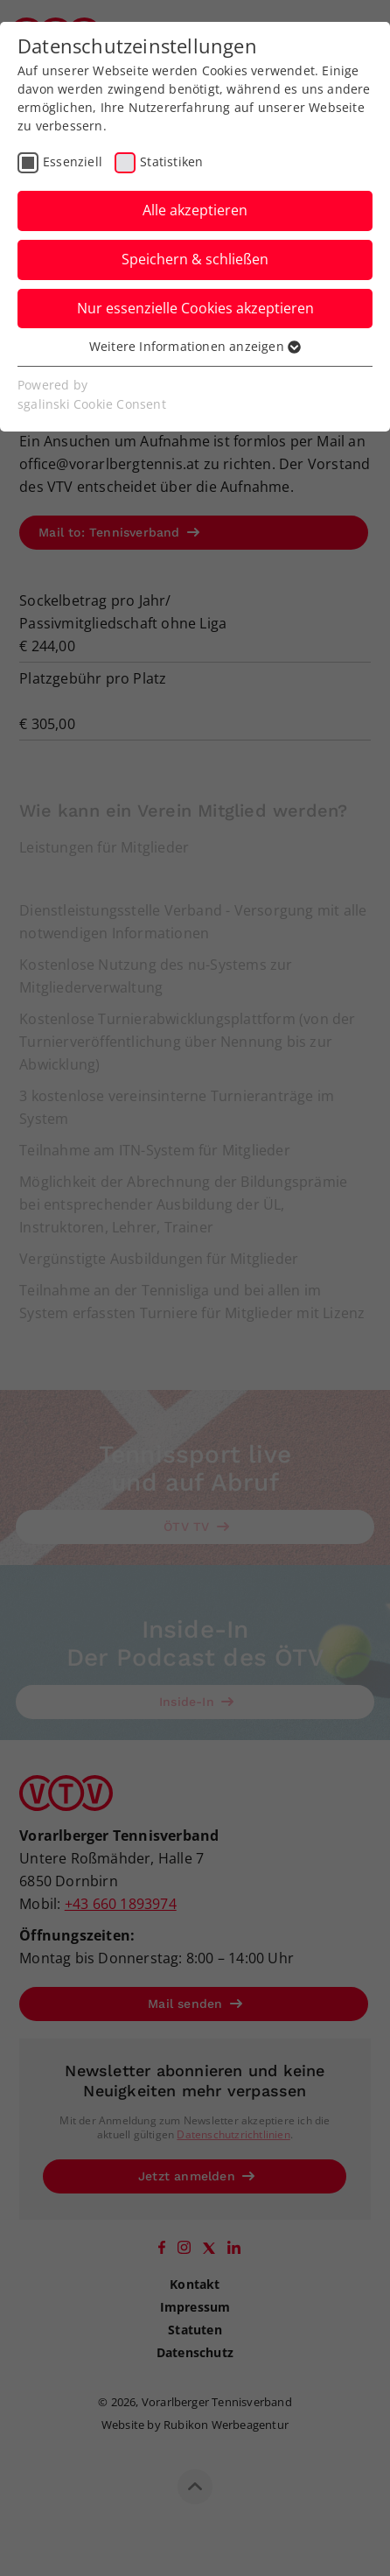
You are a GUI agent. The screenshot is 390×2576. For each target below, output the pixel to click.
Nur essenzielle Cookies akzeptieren (195, 308)
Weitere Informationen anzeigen (195, 346)
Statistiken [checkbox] (171, 161)
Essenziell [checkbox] (72, 161)
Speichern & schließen (195, 259)
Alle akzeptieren (195, 210)
